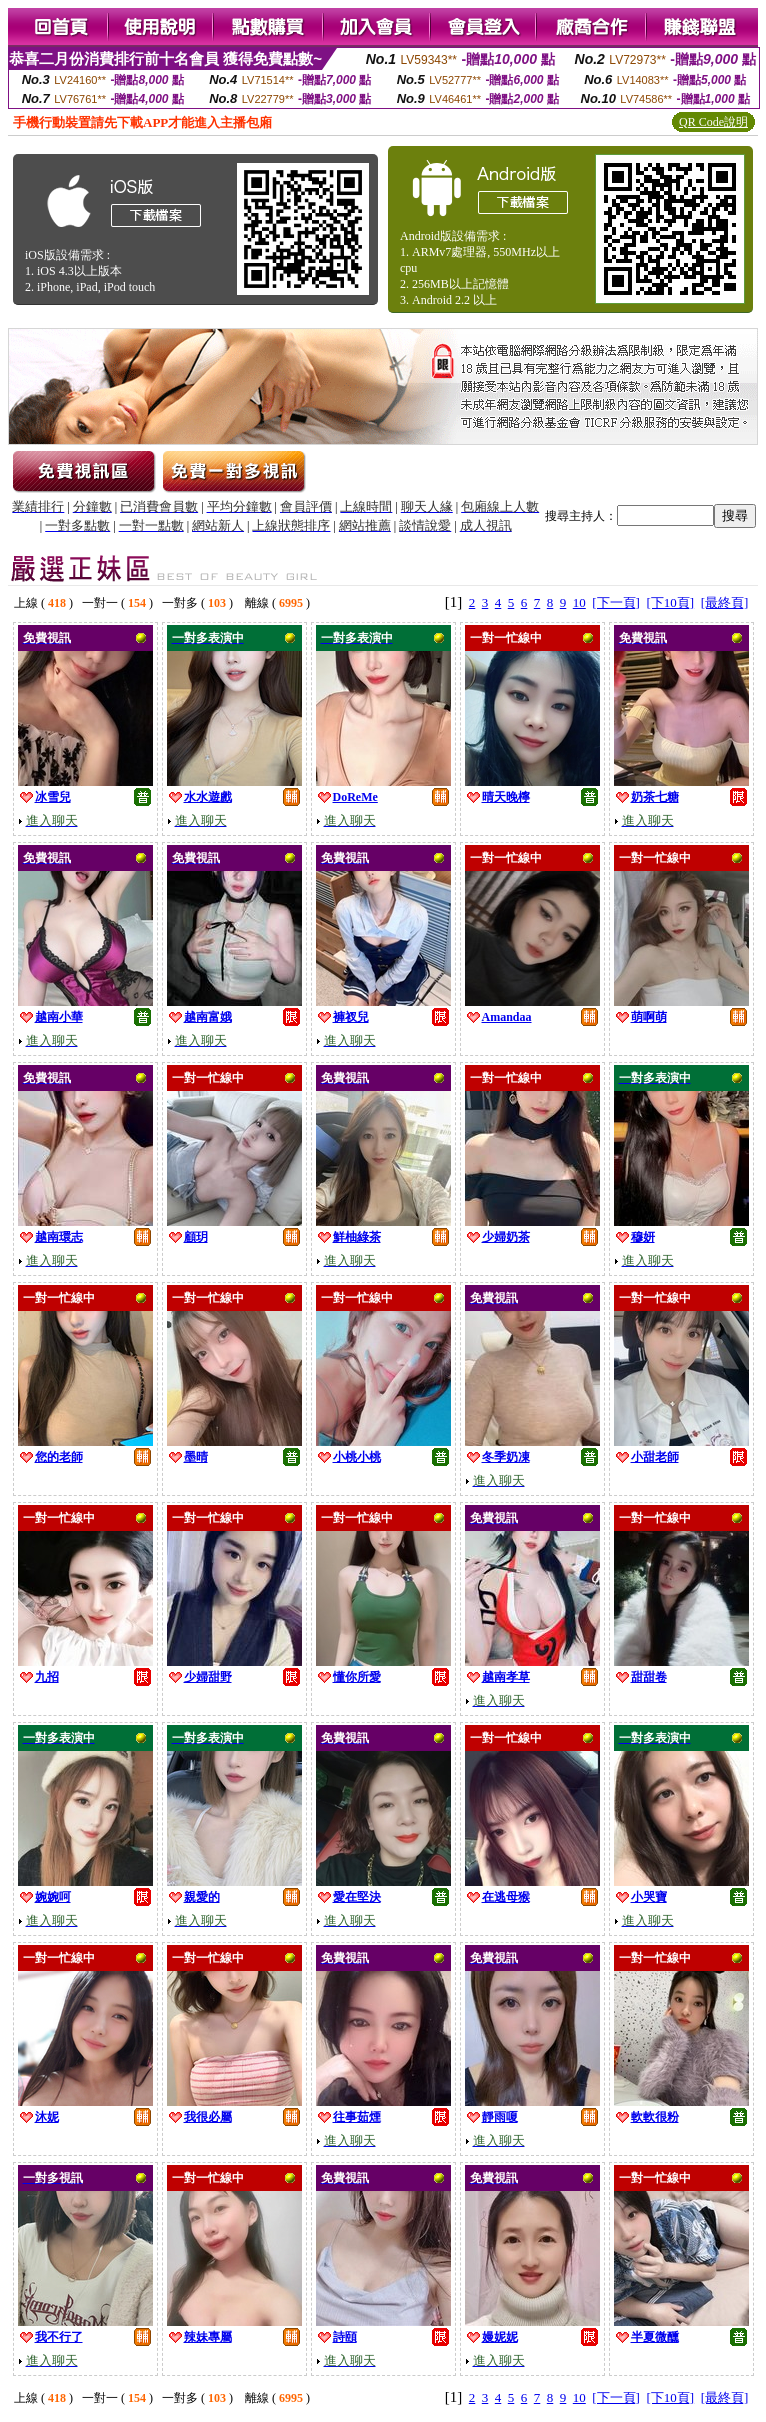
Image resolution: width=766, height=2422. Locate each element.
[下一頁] (616, 602)
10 (579, 602)
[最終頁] (725, 602)
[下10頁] (670, 602)
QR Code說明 (713, 122)
